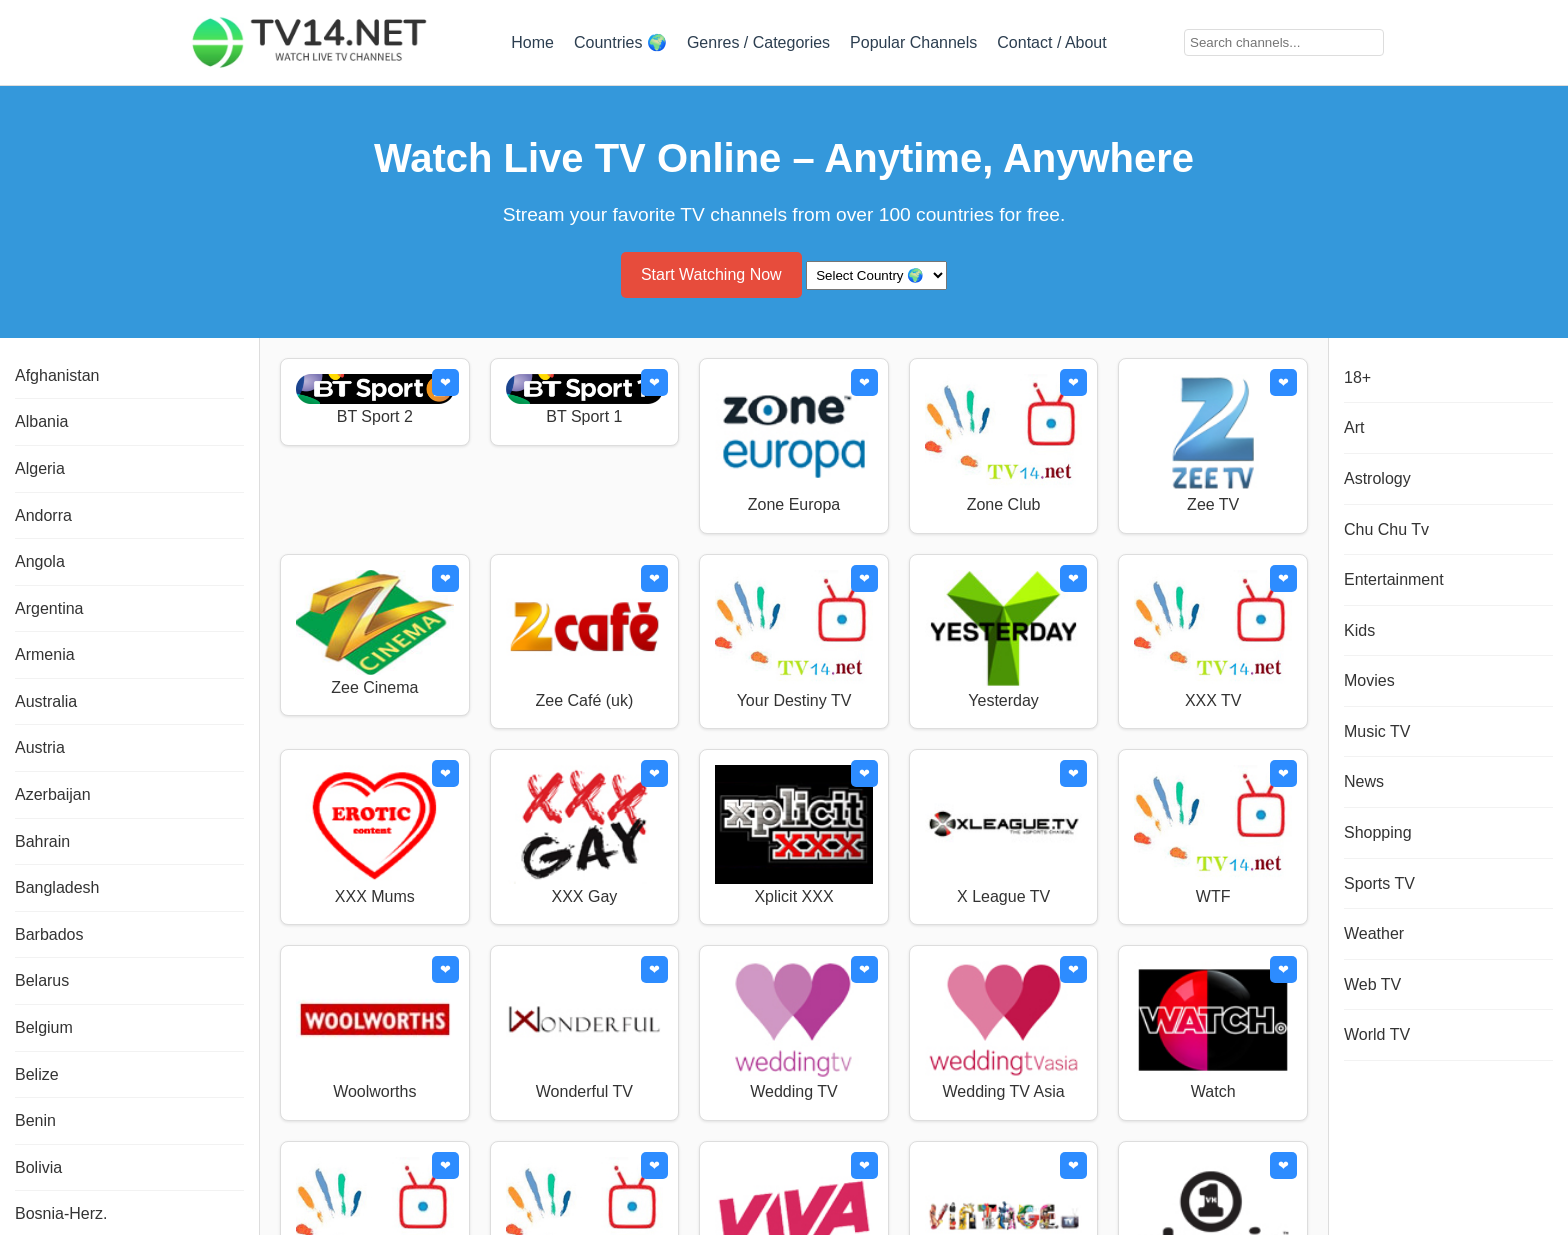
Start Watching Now (711, 274)
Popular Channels (913, 42)
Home (532, 42)
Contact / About (1051, 42)
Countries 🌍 (620, 42)
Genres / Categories (758, 42)
